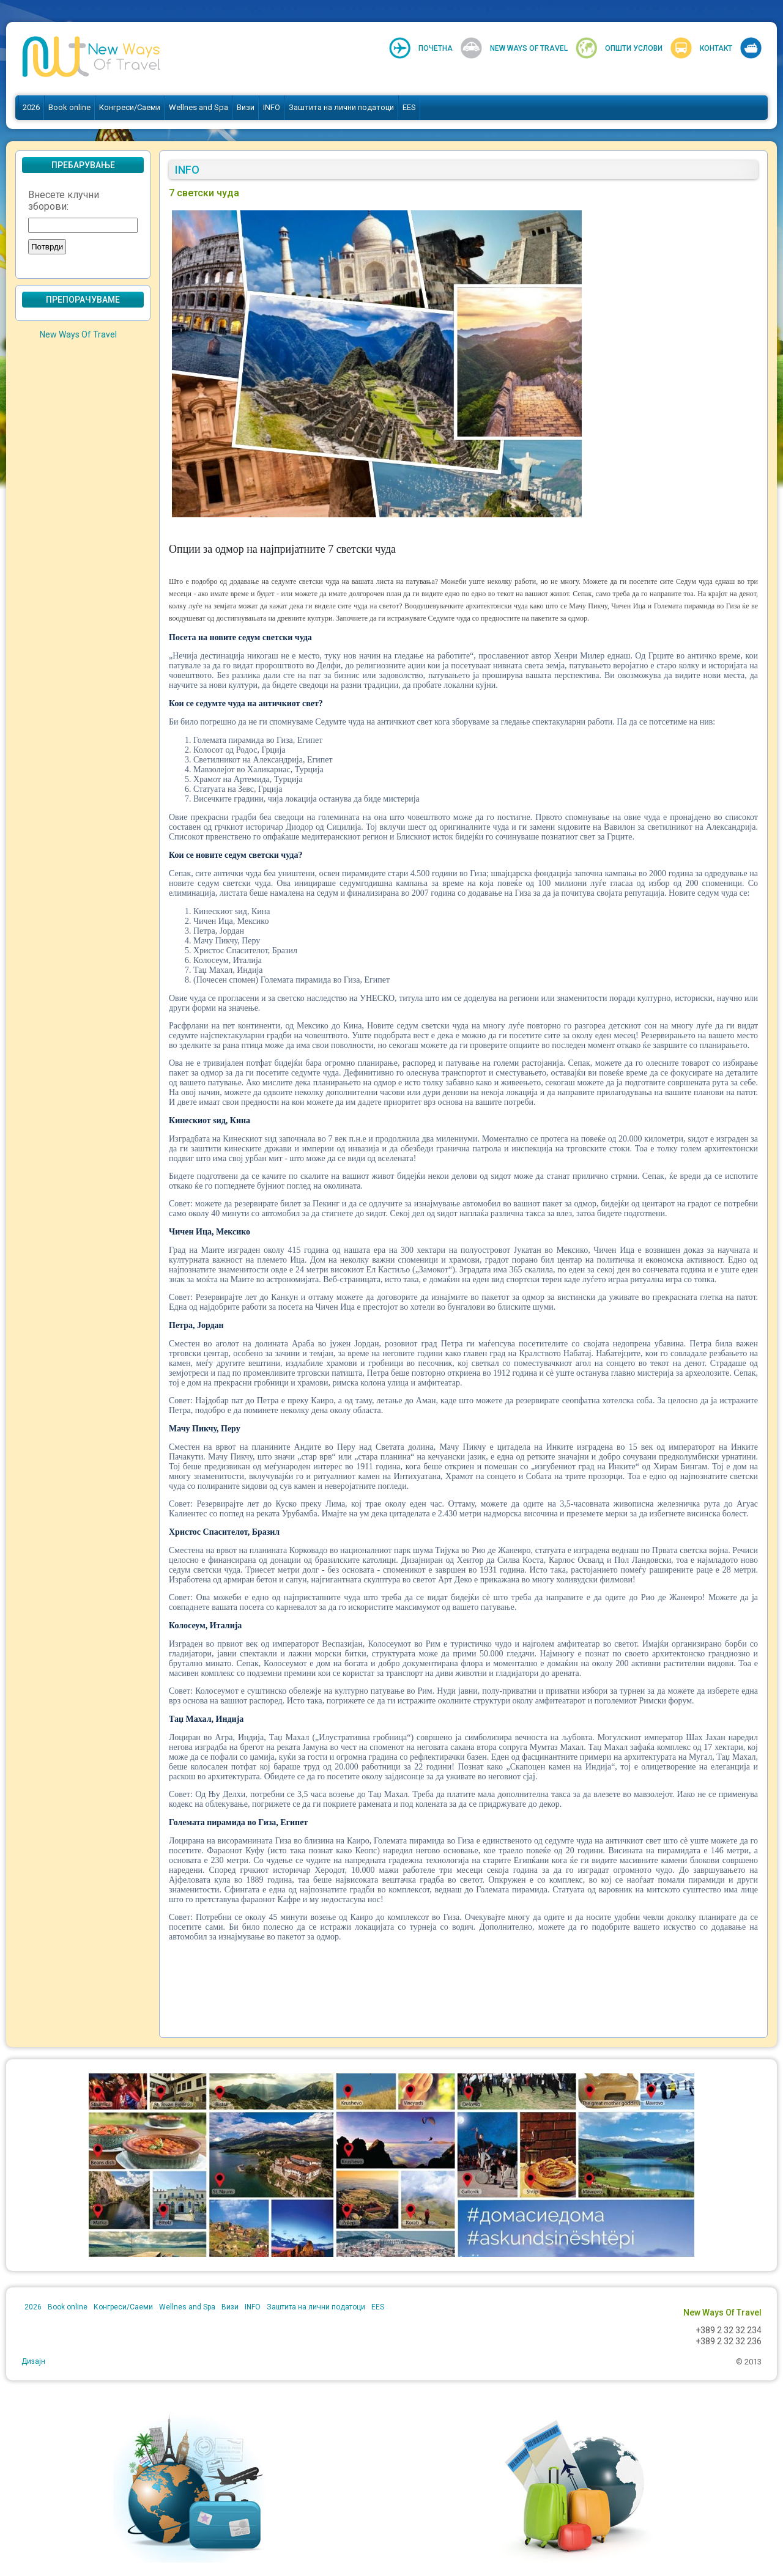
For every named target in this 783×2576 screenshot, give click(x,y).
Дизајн (33, 2361)
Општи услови (633, 48)
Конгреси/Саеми (129, 107)
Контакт (716, 48)
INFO (271, 107)
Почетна (435, 48)
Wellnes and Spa (198, 107)
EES (409, 107)
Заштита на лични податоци (341, 107)
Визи (245, 107)
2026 (31, 107)
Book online (69, 107)
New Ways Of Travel (529, 48)
